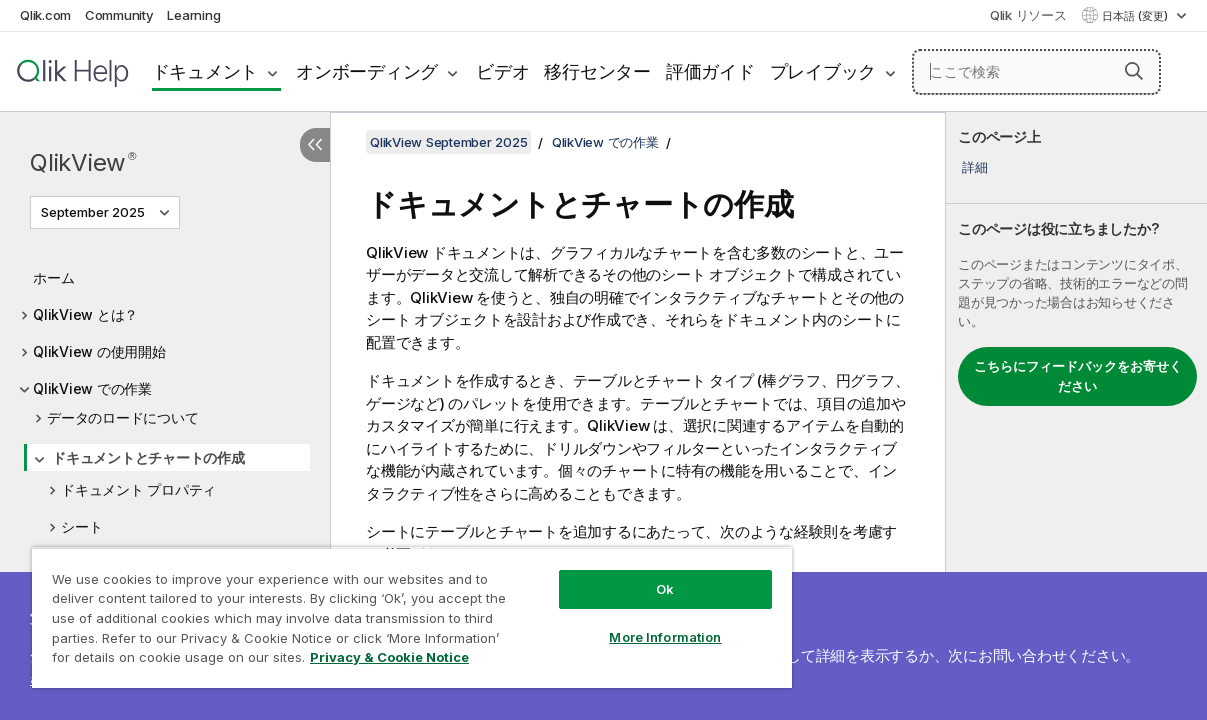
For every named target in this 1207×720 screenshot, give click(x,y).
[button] (1134, 71)
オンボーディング (367, 71)
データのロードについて (122, 417)
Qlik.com (45, 15)
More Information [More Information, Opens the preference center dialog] (615, 622)
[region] (382, 610)
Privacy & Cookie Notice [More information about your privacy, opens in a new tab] (168, 661)
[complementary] (1076, 416)
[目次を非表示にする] (315, 145)
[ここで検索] (1036, 72)
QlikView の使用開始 (99, 351)
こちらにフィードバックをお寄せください (1078, 376)
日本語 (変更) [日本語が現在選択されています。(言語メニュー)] (1136, 16)
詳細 (975, 167)
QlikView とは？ (85, 314)
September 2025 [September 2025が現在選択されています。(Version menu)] (94, 212)
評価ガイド (710, 71)
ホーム (53, 277)
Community (119, 15)
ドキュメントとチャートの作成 (148, 457)
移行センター (597, 71)
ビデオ (502, 71)
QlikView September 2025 (448, 142)
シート (81, 526)
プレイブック (823, 71)
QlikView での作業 (92, 388)
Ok (615, 574)
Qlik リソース (1028, 15)
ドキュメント (205, 71)
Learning (193, 15)
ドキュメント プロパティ (138, 489)
